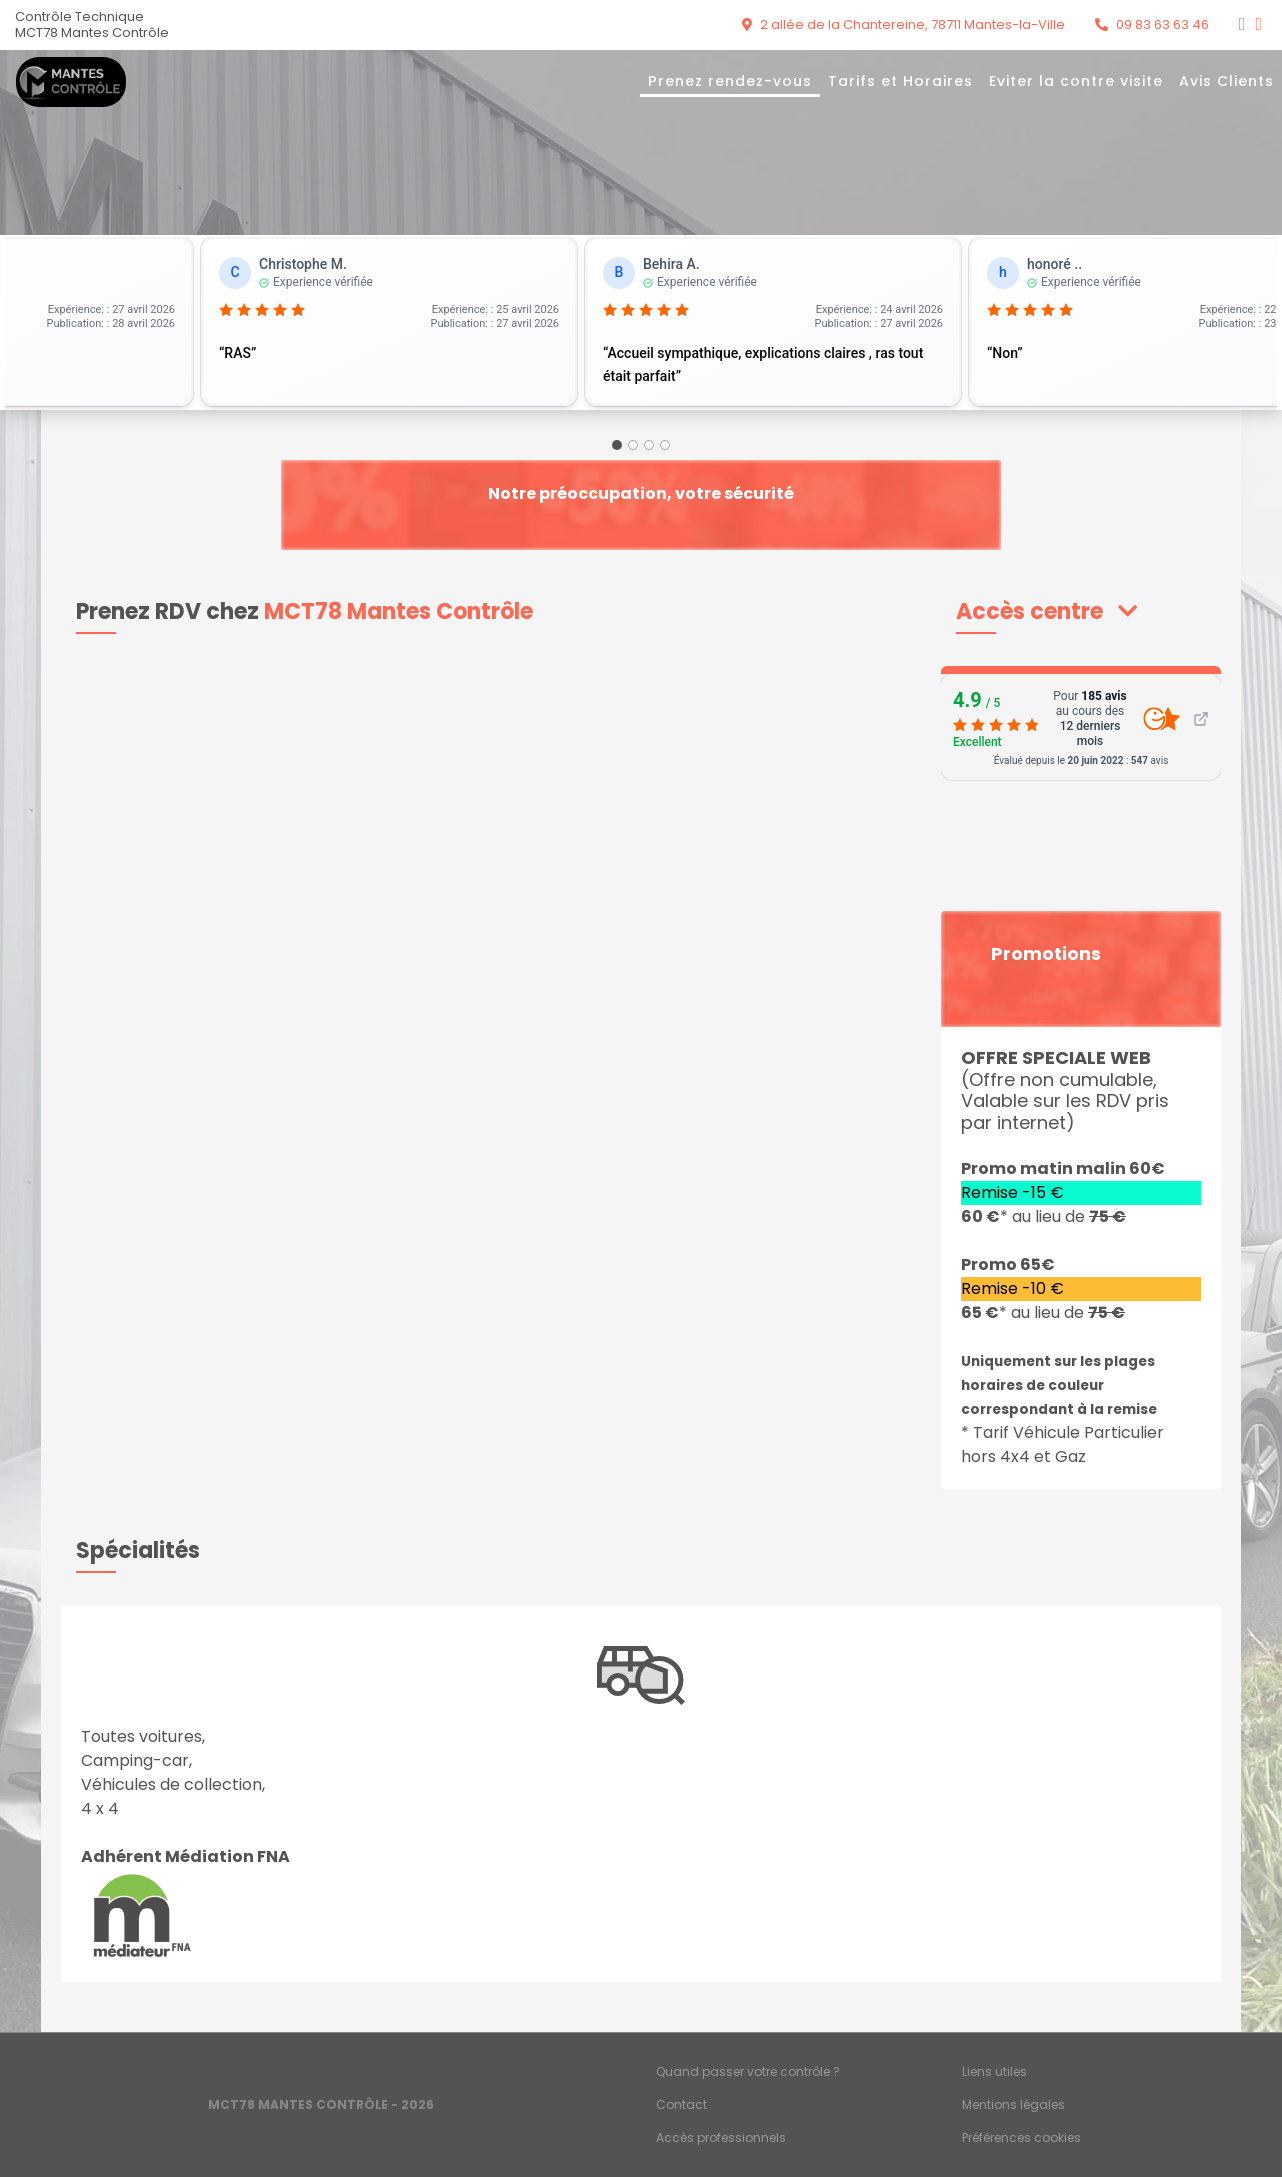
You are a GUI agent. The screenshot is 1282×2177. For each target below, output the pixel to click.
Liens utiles (994, 2071)
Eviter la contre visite (1076, 81)
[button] (1046, 611)
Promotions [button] (1046, 954)
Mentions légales (1013, 2104)
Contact (681, 2104)
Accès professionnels (721, 2137)
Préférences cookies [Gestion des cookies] (1021, 2137)
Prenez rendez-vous (730, 81)
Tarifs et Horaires (900, 81)
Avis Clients (1226, 81)
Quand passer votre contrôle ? (748, 2071)
